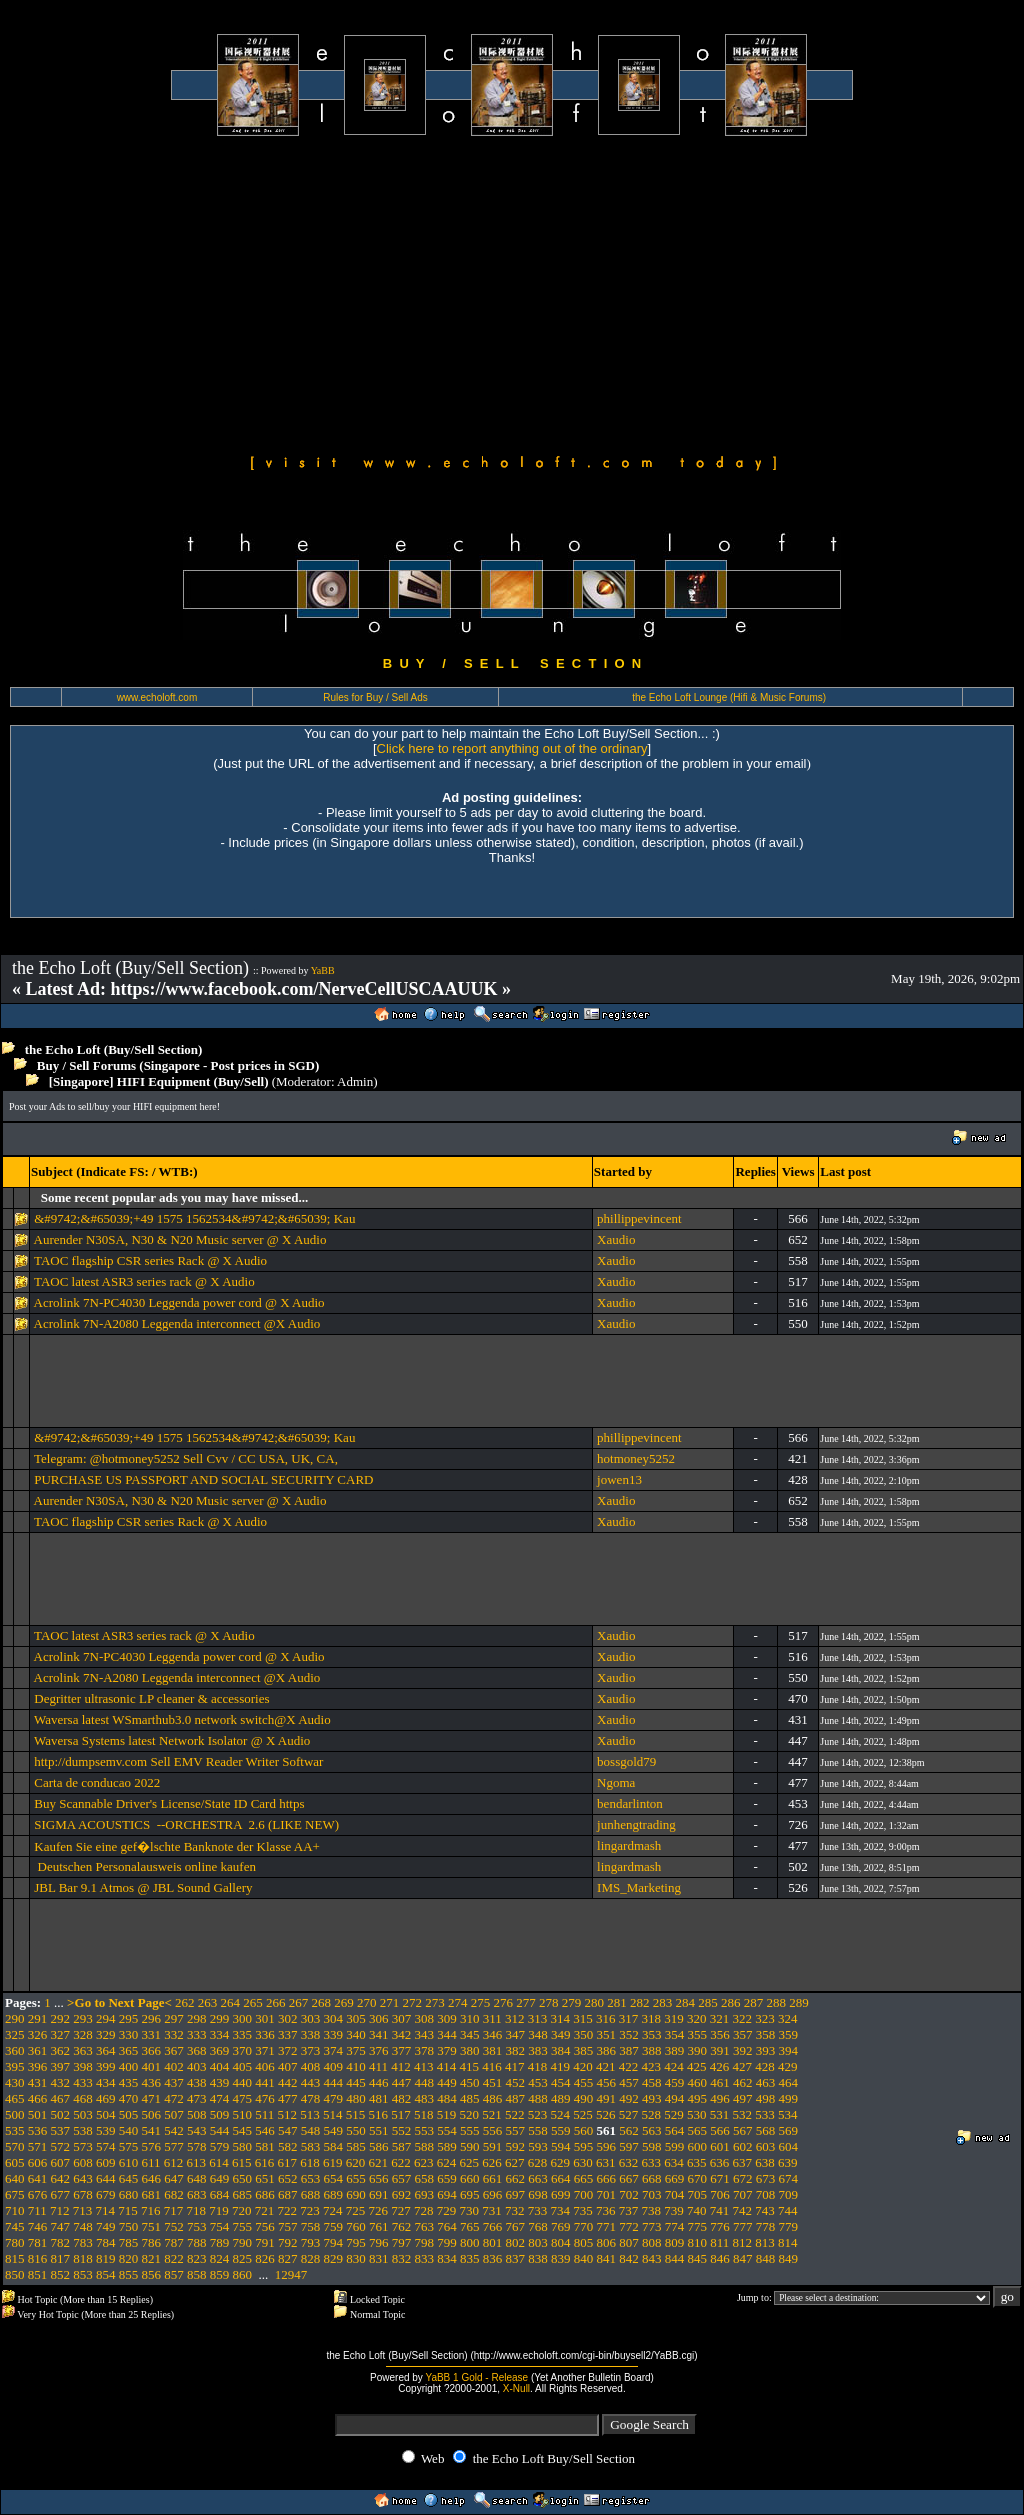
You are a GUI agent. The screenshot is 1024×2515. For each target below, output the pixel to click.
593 (538, 2146)
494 (675, 2098)
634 (674, 2162)
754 (220, 2226)
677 (61, 2194)
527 (629, 2114)
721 (265, 2210)
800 (470, 2242)
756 (265, 2226)
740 (697, 2210)
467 (61, 2098)
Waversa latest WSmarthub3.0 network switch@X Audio (182, 1719)
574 (106, 2146)
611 (151, 2162)
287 (754, 2002)
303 (311, 2018)
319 (674, 2018)
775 (698, 2226)
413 (424, 2066)
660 (470, 2178)
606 (38, 2162)
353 (652, 2034)
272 (413, 2002)
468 (83, 2098)
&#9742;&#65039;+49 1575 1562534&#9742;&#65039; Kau (194, 1218)
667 (629, 2178)
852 (61, 2274)
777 (743, 2226)
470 (129, 2098)
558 (538, 2130)
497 (743, 2098)
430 (15, 2082)
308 (425, 2018)
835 (470, 2258)
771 (607, 2226)
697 (516, 2194)
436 (152, 2082)
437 (174, 2082)
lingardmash (629, 1845)
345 (470, 2034)
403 (197, 2066)
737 (629, 2210)
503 (83, 2114)
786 (152, 2242)
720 (242, 2210)
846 (720, 2258)
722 (288, 2210)
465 (15, 2098)
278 (549, 2002)
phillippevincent (639, 1218)
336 (265, 2034)
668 (652, 2178)
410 (356, 2066)
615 (242, 2162)
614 (219, 2162)
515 (356, 2114)
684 (220, 2194)
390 (698, 2050)
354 (675, 2034)
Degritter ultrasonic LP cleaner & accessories (151, 1698)
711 (37, 2210)
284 (686, 2002)
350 (584, 2034)
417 (515, 2066)
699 (561, 2194)
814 (788, 2242)
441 (265, 2082)
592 (516, 2146)
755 (243, 2226)
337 (288, 2034)
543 (197, 2130)
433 (83, 2082)
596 (607, 2146)
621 (379, 2162)
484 (447, 2098)
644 (106, 2178)
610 (129, 2162)
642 (61, 2178)
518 (424, 2114)
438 (197, 2082)
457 (629, 2082)
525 (583, 2114)
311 (492, 2018)
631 (606, 2162)
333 (197, 2034)
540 (129, 2130)
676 (38, 2194)
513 (310, 2114)
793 (311, 2242)
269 (344, 2002)
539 (106, 2130)
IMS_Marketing (639, 1887)
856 (152, 2274)
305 (356, 2018)
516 (379, 2114)
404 (220, 2066)
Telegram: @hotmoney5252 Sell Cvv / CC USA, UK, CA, (186, 1458)
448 (425, 2082)
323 (765, 2018)
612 (174, 2162)
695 (470, 2194)
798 (425, 2242)
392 (743, 2050)
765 (470, 2226)
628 (538, 2162)
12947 (291, 2274)
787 (174, 2242)
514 (333, 2114)
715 (128, 2210)
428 (765, 2066)
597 (629, 2146)
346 (493, 2034)
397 (61, 2066)
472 (174, 2098)
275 (481, 2002)
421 (606, 2066)
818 (83, 2258)
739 (674, 2210)
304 (334, 2018)
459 (675, 2082)
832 (402, 2258)
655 (356, 2178)
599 (675, 2146)
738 (652, 2210)
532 (743, 2114)
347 (516, 2034)
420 (583, 2066)
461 (720, 2082)
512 (288, 2114)
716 (151, 2210)
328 (83, 2034)
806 (607, 2242)
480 (356, 2098)
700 (584, 2194)
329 (106, 2034)
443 (311, 2082)
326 (38, 2034)
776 (720, 2226)
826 (265, 2258)
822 (174, 2258)
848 (766, 2258)
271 (390, 2002)
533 (765, 2114)
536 (38, 2130)
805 (584, 2242)
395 (15, 2066)
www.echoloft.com (157, 697)
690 (356, 2194)
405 (243, 2066)
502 (61, 2114)
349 (561, 2034)
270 (367, 2002)
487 (516, 2098)
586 (379, 2146)
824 (220, 2258)
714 (106, 2210)
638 (765, 2162)
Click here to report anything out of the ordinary (512, 748)
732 (515, 2210)
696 (493, 2194)
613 (197, 2162)
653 (311, 2178)
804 (561, 2242)
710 (15, 2210)
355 (698, 2034)
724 (333, 2210)
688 (311, 2194)
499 (789, 2098)
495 (698, 2098)
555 (470, 2130)
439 (220, 2082)
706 (720, 2194)
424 (674, 2066)
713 (83, 2210)
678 (83, 2194)
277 (526, 2002)
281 (617, 2002)
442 (288, 2082)
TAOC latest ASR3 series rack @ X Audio (144, 1281)
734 (561, 2210)
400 (129, 2066)
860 (243, 2274)
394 (789, 2050)
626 (492, 2162)
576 (152, 2146)
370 (243, 2050)
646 (152, 2178)
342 (402, 2034)
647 (174, 2178)
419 (561, 2066)
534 (788, 2114)
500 (15, 2114)
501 (38, 2114)
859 (220, 2274)
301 (265, 2018)
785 (129, 2242)
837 (516, 2258)
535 (15, 2130)
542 (174, 2130)
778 (766, 2226)
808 (652, 2242)
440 (243, 2082)
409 (334, 2066)
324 (788, 2018)
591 (493, 2146)
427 (743, 2066)
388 (652, 2050)
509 (220, 2114)
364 (106, 2050)
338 (311, 2034)
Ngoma (616, 1782)
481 (379, 2098)
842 (629, 2258)
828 (311, 2258)
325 (15, 2034)
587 (402, 2146)
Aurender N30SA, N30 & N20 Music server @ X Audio (180, 1239)
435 (129, 2082)
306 (379, 2018)
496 (720, 2098)
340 (356, 2034)
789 (220, 2242)
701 (607, 2194)
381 (493, 2050)
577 (174, 2146)
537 (61, 2130)
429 (788, 2066)
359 (789, 2034)
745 (15, 2226)
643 (83, 2178)
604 (789, 2146)
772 (629, 2226)
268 (322, 2002)
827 (288, 2258)
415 (470, 2066)
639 (788, 2162)
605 (15, 2162)
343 (425, 2034)
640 (15, 2178)
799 (447, 2242)
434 (106, 2082)
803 (538, 2242)
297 (174, 2018)
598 (652, 2146)
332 (174, 2034)
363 (83, 2050)
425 (697, 2066)
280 (595, 2002)
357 (743, 2034)
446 (379, 2082)
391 (720, 2050)
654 (334, 2178)
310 (470, 2018)
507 (174, 2114)
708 (766, 2194)
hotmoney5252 (636, 1458)
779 (789, 2226)
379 (447, 2050)
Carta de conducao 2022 (97, 1782)
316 (606, 2018)
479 (334, 2098)
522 (515, 2114)
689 (334, 2194)
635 (697, 2162)
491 (607, 2098)
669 (675, 2178)
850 (15, 2274)
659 (447, 2178)
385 (584, 2050)
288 (777, 2002)
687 (288, 2194)
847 (743, 2258)
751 (152, 2226)
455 (584, 2082)
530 (697, 2114)
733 (538, 2210)
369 (220, 2050)
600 (698, 2146)
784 (106, 2242)
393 (766, 2050)
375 (356, 2050)
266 (276, 2002)
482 (402, 2098)
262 (185, 2002)
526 (606, 2114)
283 (663, 2002)
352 (629, 2034)
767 (516, 2226)
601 (720, 2146)
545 (243, 2130)
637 (743, 2162)
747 (61, 2226)
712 (60, 2210)
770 (584, 2226)
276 (504, 2002)
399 (106, 2066)
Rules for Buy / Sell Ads (375, 697)
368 (197, 2050)
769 (561, 2226)
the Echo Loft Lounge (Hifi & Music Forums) (729, 697)
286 (731, 2002)
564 (675, 2130)
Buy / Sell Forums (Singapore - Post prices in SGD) (178, 1065)
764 (447, 2226)
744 (788, 2210)
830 (356, 2258)
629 (561, 2162)
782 (61, 2242)
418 (538, 2066)
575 (129, 2146)
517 (401, 2114)
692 (402, 2194)
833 (425, 2258)
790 (243, 2242)
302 (288, 2018)
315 (583, 2018)
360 (15, 2050)
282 (640, 2002)
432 (61, 2082)
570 (15, 2146)
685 (243, 2194)
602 (743, 2146)
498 (766, 2098)
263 (208, 2002)
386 (607, 2050)
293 (83, 2018)
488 (538, 2098)
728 (424, 2210)
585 (356, 2146)
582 (288, 2146)
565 (698, 2130)
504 (106, 2114)
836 (493, 2258)
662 (516, 2178)
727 (401, 2210)
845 (698, 2258)
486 (493, 2098)
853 (83, 2274)
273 (435, 2002)
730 (470, 2210)
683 (197, 2194)
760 (356, 2226)
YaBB (323, 970)
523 (538, 2114)
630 (583, 2162)
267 (299, 2002)
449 (447, 2082)
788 (197, 2242)
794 (334, 2242)
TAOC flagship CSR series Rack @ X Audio (150, 1260)
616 (265, 2162)
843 (652, 2258)
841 (607, 2258)
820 (129, 2258)
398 (83, 2066)
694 (447, 2194)
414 (447, 2066)
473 (197, 2098)
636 (720, 2162)
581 (265, 2146)
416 (492, 2066)
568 (766, 2130)
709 (789, 2194)
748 (83, 2226)
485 (470, 2098)
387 (629, 2050)
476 (265, 2098)
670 (698, 2178)
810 (698, 2242)
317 (629, 2018)
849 (789, 2258)
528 (652, 2114)
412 (401, 2066)
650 (243, 2178)
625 (470, 2162)
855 (129, 2274)
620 (356, 2162)
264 (231, 2002)
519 (447, 2114)
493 (652, 2098)
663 (538, 2178)
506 (152, 2114)
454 (561, 2082)
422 (629, 2066)
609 (106, 2162)
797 (402, 2242)
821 (152, 2258)
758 (311, 2226)
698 (538, 2194)
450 (470, 2082)
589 (447, 2146)
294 (106, 2018)
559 (561, 2130)
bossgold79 (626, 1761)
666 (607, 2178)
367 (174, 2050)
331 (152, 2034)
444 (334, 2082)
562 (629, 2130)
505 (129, 2114)
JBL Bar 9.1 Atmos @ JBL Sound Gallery (143, 1887)
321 (720, 2018)
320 (697, 2018)
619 (333, 2162)
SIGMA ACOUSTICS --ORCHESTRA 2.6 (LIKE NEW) (186, 1824)
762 (402, 2226)
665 (584, 2178)
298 (197, 2018)
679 (106, 2194)
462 (743, 2082)
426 (720, 2066)
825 (243, 2258)
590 (470, 2146)
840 (584, 2258)
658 (425, 2178)
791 (265, 2242)
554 (447, 2130)
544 (220, 2130)
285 (708, 2002)
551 (379, 2130)
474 (220, 2098)
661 (493, 2178)
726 (379, 2210)
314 (561, 2018)
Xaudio (616, 1239)
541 (152, 2130)
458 (652, 2082)
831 (379, 2258)
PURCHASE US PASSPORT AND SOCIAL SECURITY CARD (203, 1479)
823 (197, 2258)
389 (675, 2050)
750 (129, 2226)
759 (334, 2226)
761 (379, 2226)
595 (584, 2146)
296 (152, 2018)
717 (174, 2210)
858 (197, 2274)
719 (219, 2210)
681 (152, 2194)
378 (425, 2050)
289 (799, 2002)
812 (743, 2242)
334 (220, 2034)
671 (720, 2178)
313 (538, 2018)
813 (765, 2242)
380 (470, 2050)
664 (561, 2178)
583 (311, 2146)
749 (106, 2226)
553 (425, 2130)
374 (334, 2050)
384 (561, 2050)
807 (629, 2242)
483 (425, 2098)
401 (152, 2066)
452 (516, 2082)
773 (652, 2226)
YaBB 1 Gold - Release (476, 2377)
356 (720, 2034)
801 (493, 2242)
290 (15, 2018)
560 (584, 2130)
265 (253, 2002)
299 (220, 2018)
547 (288, 2130)
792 (288, 2242)
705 (698, 2194)
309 (447, 2018)
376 (379, 2050)
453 (538, 2082)
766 (493, 2226)
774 (675, 2226)
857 (174, 2274)
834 (447, 2258)
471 (152, 2098)
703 (652, 2194)
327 (61, 2034)
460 (698, 2082)
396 (38, 2066)
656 (379, 2178)
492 (629, 2098)
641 (38, 2178)
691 (379, 2194)
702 (629, 2194)
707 (743, 2194)
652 (288, 2178)
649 (220, 2178)
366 (152, 2050)
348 (538, 2034)
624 (447, 2162)
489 (561, 2098)
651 (265, 2178)
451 (493, 2082)
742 (743, 2210)
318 (652, 2018)
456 (607, 2082)
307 (402, 2018)
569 (789, 2130)
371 (265, 2050)
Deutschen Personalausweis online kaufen (145, 1866)
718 (197, 2210)
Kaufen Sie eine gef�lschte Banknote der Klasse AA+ (177, 1846)
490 (584, 2098)
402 (174, 2066)
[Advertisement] (512, 292)
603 (766, 2146)
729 (447, 2210)
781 (38, 2242)
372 (288, 2050)
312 (515, 2018)
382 (516, 2050)
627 (515, 2162)
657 (402, 2178)
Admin (355, 1081)
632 (629, 2162)
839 (561, 2258)
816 (38, 2258)
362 (61, 2050)
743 (765, 2210)
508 (197, 2114)
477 (288, 2098)
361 (38, 2050)
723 (310, 2210)
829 (334, 2258)
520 (470, 2114)
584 (334, 2146)
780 (15, 2242)
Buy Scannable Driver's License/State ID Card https (169, 1803)
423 (652, 2066)
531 (720, 2114)
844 (675, 2258)
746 (38, 2226)
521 (492, 2114)
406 (265, 2066)
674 (789, 2178)
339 (334, 2034)
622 (401, 2162)
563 (652, 2130)
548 (311, 2130)
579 (220, 2146)
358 (766, 2034)
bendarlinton (630, 1803)
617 (288, 2162)
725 (356, 2210)
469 (106, 2098)
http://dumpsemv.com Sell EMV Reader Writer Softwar (178, 1761)
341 (379, 2034)
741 (720, 2210)
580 (243, 2146)
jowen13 (619, 1479)
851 (38, 2274)
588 (425, 2146)
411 (378, 2066)
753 (197, 2226)
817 (61, 2258)
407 (288, 2066)
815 (15, 2258)
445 (356, 2082)
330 (129, 2034)
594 (561, 2146)
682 (174, 2194)
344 (447, 2034)
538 (83, 2130)
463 (766, 2082)
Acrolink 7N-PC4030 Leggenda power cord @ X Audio (179, 1302)
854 (106, 2274)
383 (538, 2050)
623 (424, 2162)
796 (379, 2242)
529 (674, 2114)
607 (61, 2162)
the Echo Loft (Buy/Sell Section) (114, 1049)
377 (402, 2050)
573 (83, 2146)
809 (675, 2242)
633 (652, 2162)
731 (492, 2210)
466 (38, 2098)
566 (720, 2130)
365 (129, 2050)
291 (38, 2018)
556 (493, 2130)
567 (743, 2130)
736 (606, 2210)
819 (106, 2258)
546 (265, 2130)
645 (129, 2178)
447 (402, 2082)
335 (243, 2034)
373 (311, 2050)
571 (38, 2146)
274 (458, 2002)
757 (288, 2226)
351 (607, 2034)
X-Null (516, 2388)
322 (743, 2018)
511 (264, 2114)
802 (516, 2242)
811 (719, 2242)
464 (789, 2082)
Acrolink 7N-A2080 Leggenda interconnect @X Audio (177, 1323)
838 (538, 2258)
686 (265, 2194)
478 (311, 2098)
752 (174, 2226)
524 (561, 2114)
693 (425, 2194)
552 (402, 2130)
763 (425, 2226)
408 (311, 2066)
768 (538, 2226)
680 (129, 2194)
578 (197, 2146)
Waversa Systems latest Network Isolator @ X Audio (172, 1740)
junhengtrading (636, 1824)
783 (83, 2242)
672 (743, 2178)
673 (766, 2178)
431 (38, 2082)
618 (310, 2162)
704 (675, 2194)
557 (516, 2130)
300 (243, 2018)
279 (572, 2002)
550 (356, 2130)
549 (334, 2130)
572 (61, 2146)
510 (243, 2114)
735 (583, 2210)
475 (243, 2098)
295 (129, 2018)
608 (83, 2162)
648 (197, 2178)
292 (61, 2018)
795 (356, 2242)
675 (15, 2194)
